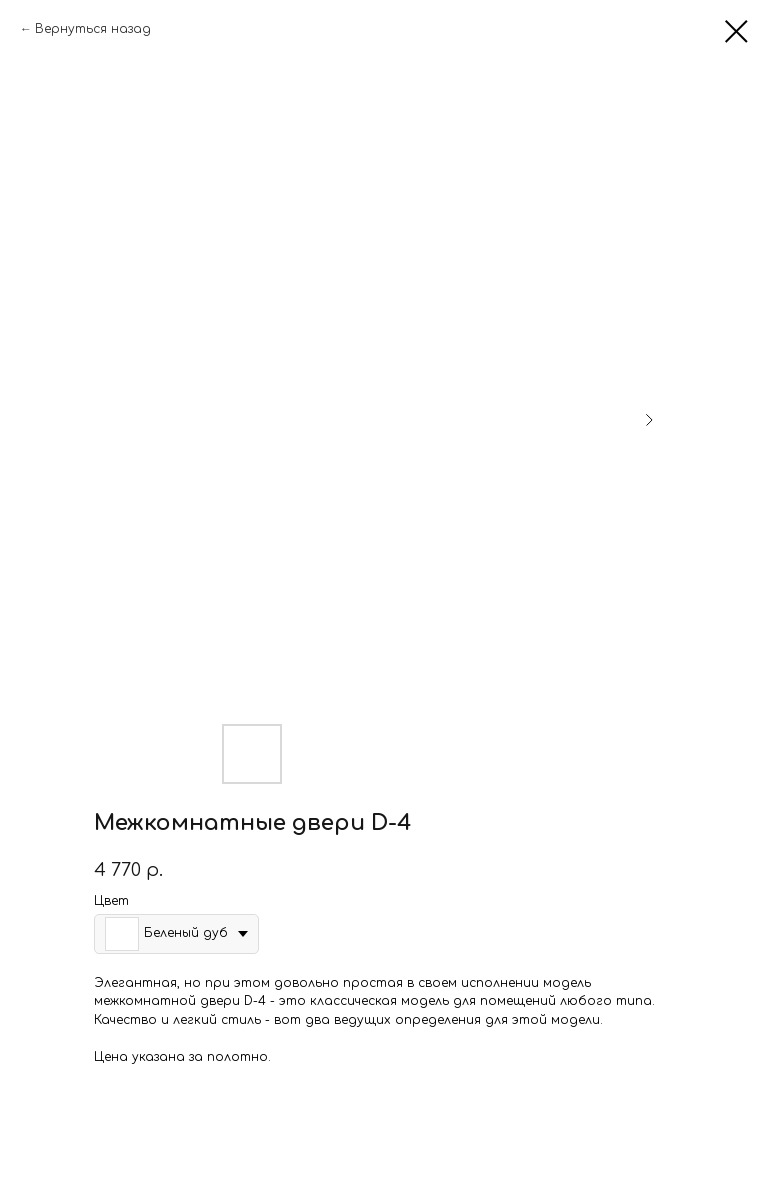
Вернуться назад (93, 29)
